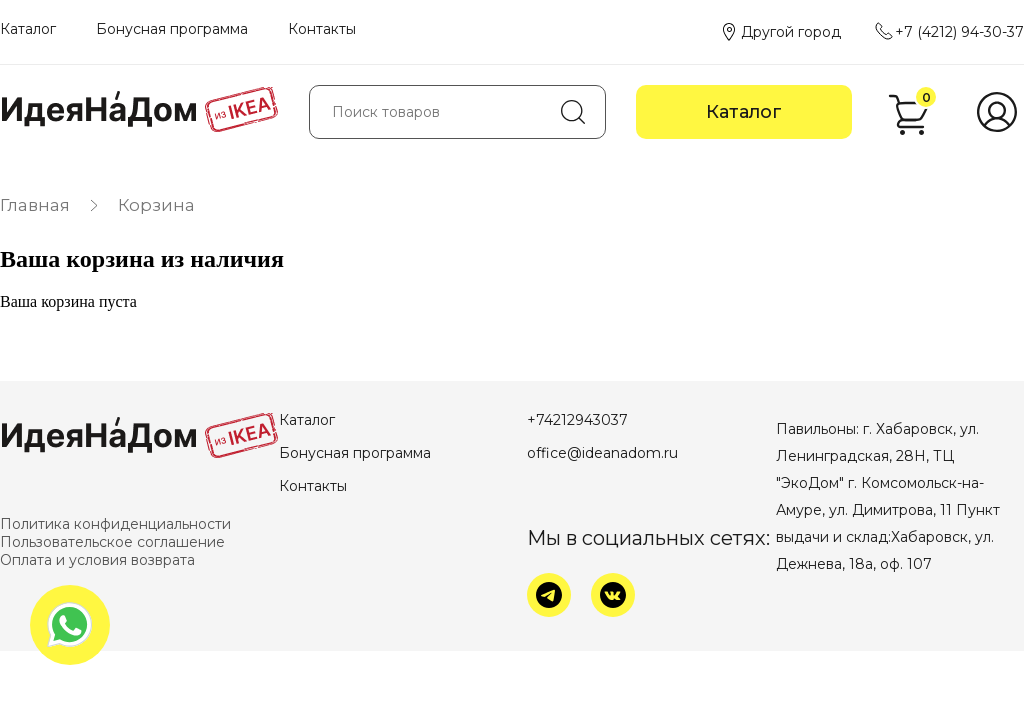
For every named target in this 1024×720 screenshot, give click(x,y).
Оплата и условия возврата (97, 560)
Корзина (156, 205)
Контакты (322, 29)
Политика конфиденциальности (115, 524)
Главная (35, 205)
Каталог (28, 29)
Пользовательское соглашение (112, 542)
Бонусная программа (172, 29)
